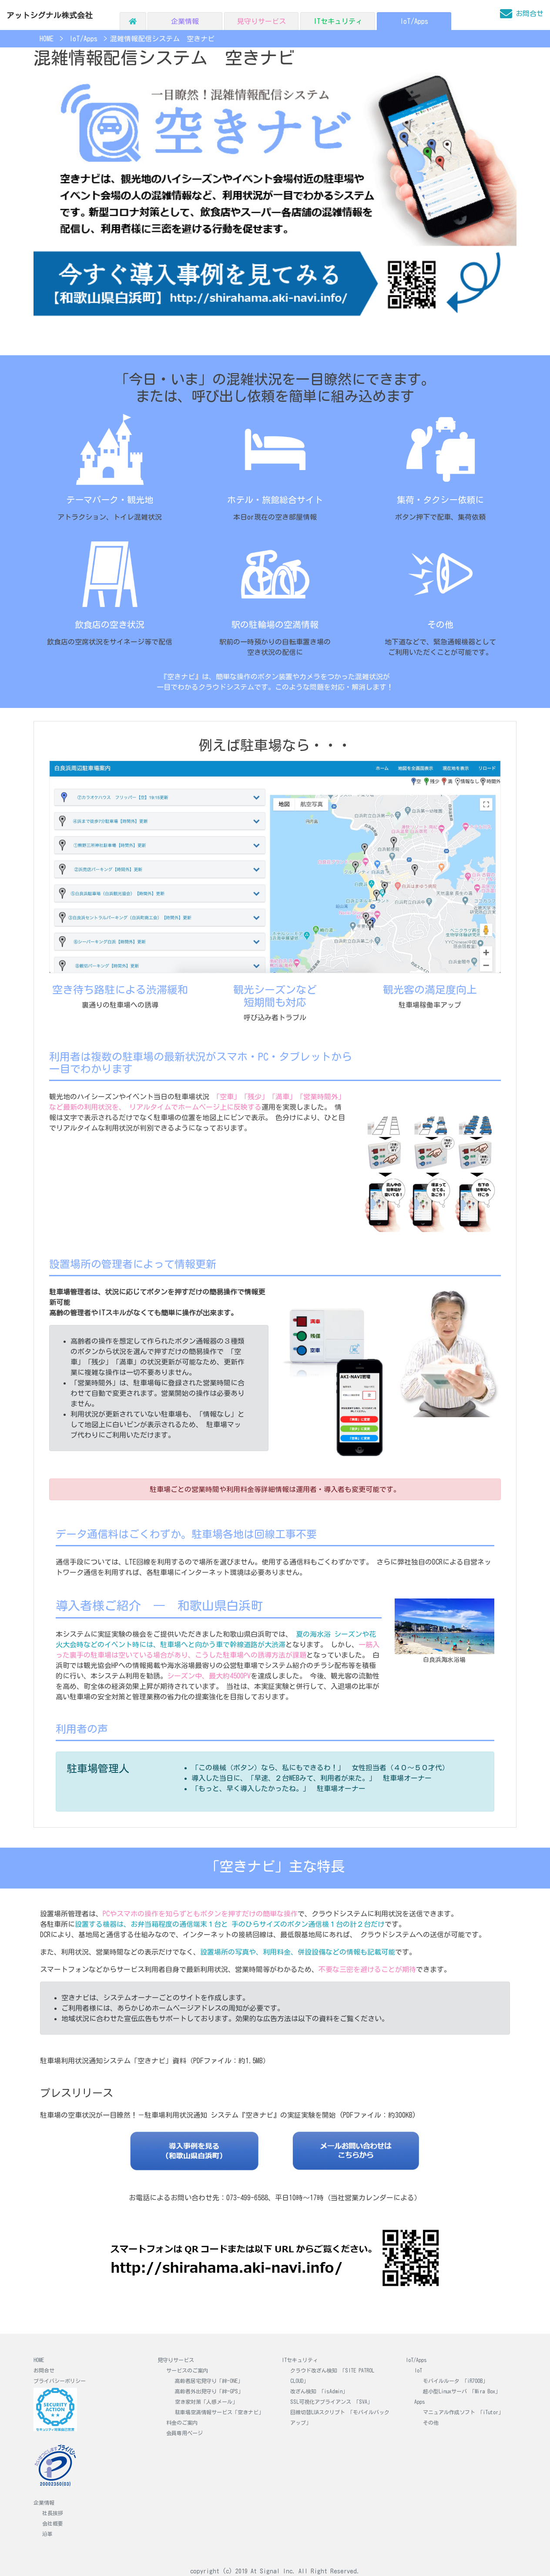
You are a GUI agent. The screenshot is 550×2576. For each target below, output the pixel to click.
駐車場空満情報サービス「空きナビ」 (219, 2412)
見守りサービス (261, 21)
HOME (39, 2359)
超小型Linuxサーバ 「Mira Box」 (461, 2391)
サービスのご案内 (187, 2370)
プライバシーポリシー (60, 2380)
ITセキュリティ (337, 21)
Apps (419, 2401)
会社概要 (52, 2523)
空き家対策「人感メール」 (206, 2401)
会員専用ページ (184, 2433)
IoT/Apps (414, 21)
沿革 (47, 2533)
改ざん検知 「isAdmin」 (319, 2391)
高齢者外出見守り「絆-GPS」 (209, 2391)
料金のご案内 (182, 2422)
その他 (431, 2422)
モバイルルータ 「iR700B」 (455, 2380)
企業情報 (185, 21)
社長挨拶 (52, 2513)
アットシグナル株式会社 (50, 15)
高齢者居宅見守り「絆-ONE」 (209, 2380)
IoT (418, 2370)
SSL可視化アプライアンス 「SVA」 (331, 2401)
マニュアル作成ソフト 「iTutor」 (463, 2412)
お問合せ (44, 2370)
